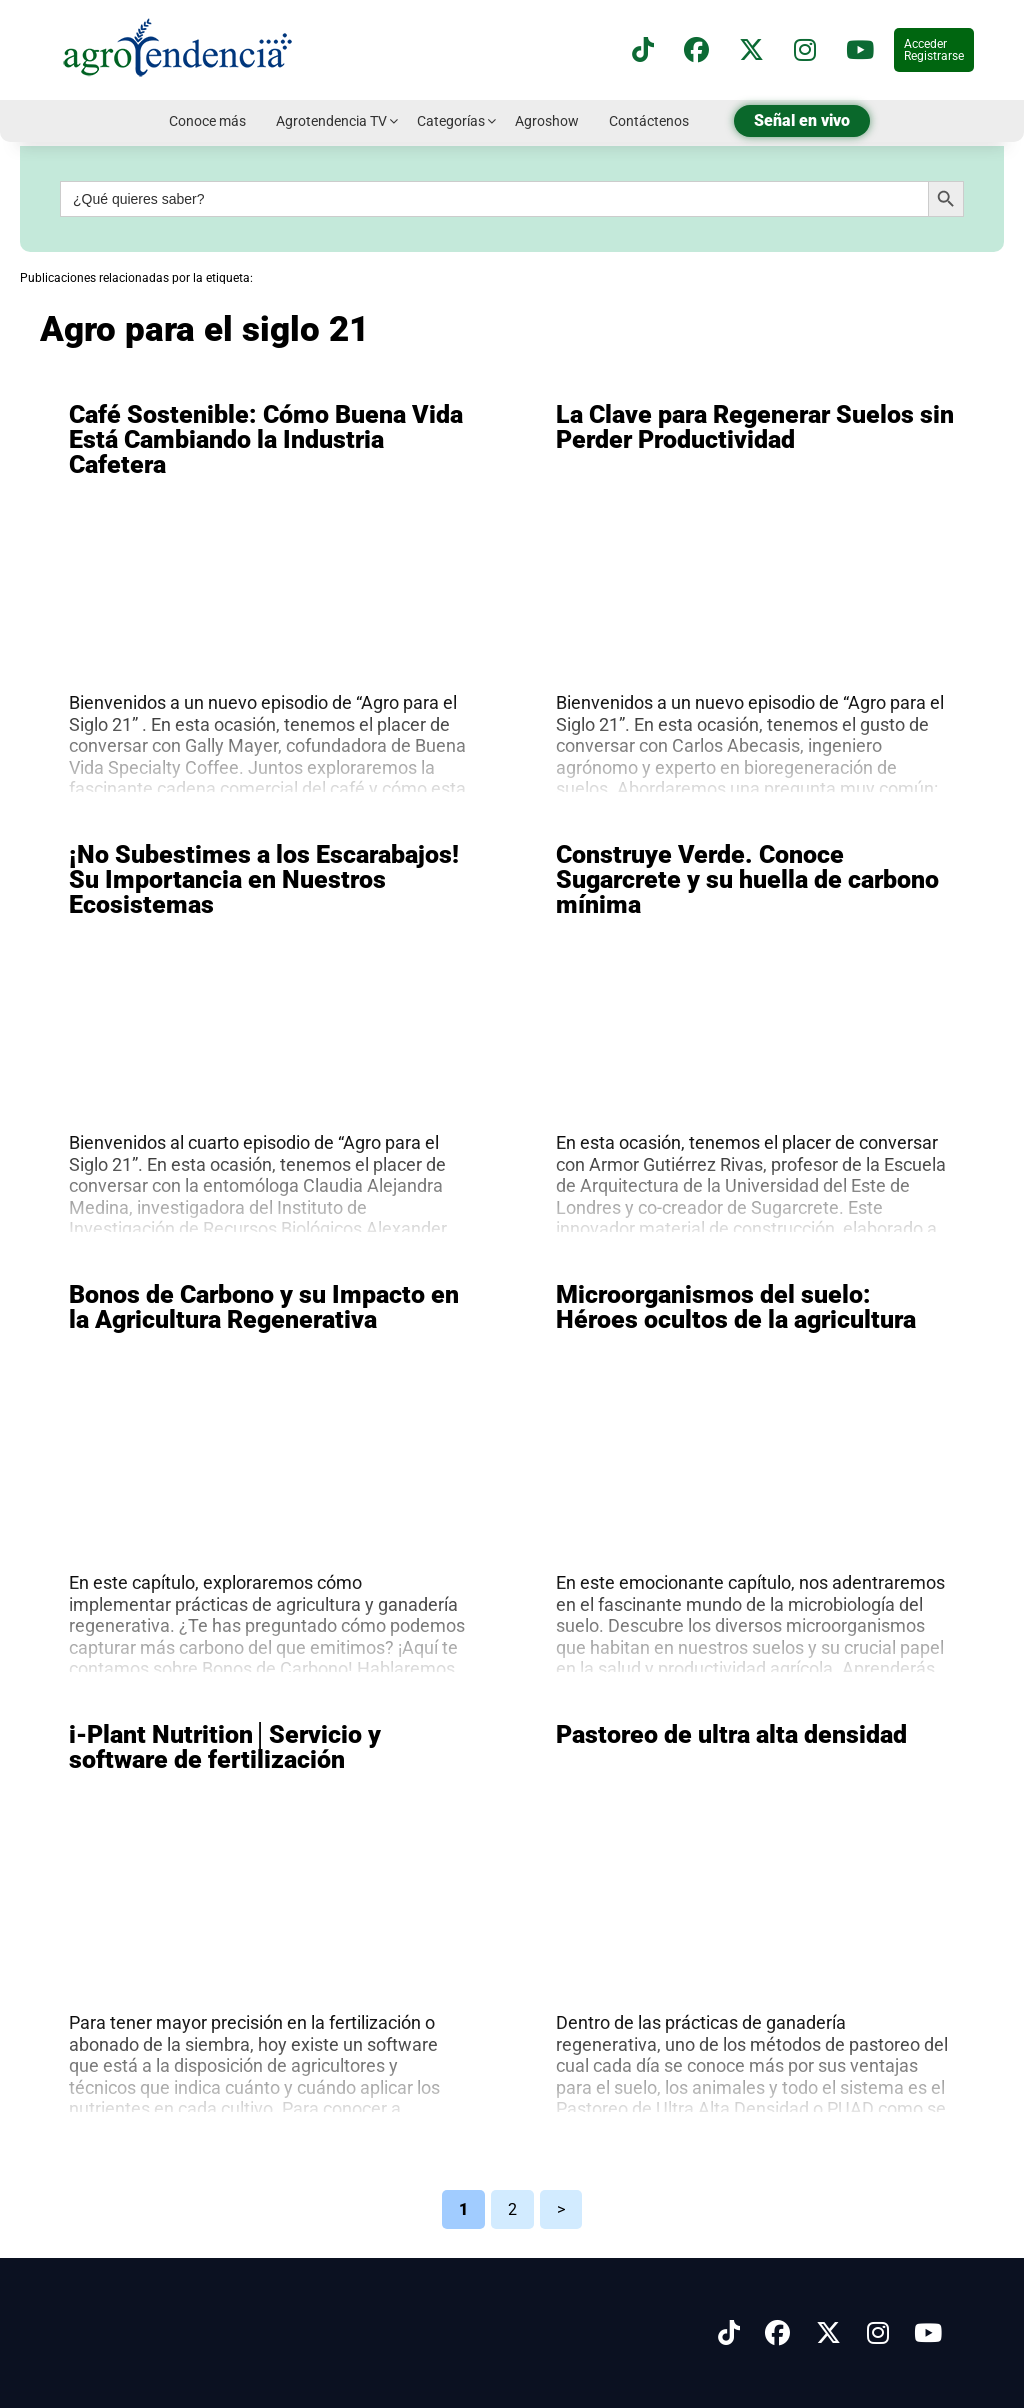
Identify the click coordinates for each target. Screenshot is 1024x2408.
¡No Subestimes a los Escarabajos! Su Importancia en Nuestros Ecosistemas (264, 879)
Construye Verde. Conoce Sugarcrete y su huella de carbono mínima (747, 879)
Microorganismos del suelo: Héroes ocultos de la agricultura (736, 1307)
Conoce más (207, 121)
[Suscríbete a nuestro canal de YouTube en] (860, 50)
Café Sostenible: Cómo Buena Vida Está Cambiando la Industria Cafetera (266, 439)
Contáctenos (649, 121)
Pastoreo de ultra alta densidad (731, 1734)
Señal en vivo (802, 120)
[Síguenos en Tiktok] (729, 2333)
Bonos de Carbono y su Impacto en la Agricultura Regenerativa (264, 1307)
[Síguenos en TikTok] (643, 50)
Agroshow (547, 121)
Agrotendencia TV (331, 121)
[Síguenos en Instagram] (878, 2333)
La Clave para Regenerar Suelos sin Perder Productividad (755, 427)
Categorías (451, 121)
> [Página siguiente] (561, 2209)
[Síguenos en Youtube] (928, 2333)
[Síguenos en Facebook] (696, 50)
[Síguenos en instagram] (805, 50)
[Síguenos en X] (751, 50)
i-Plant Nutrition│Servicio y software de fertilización (225, 1747)
